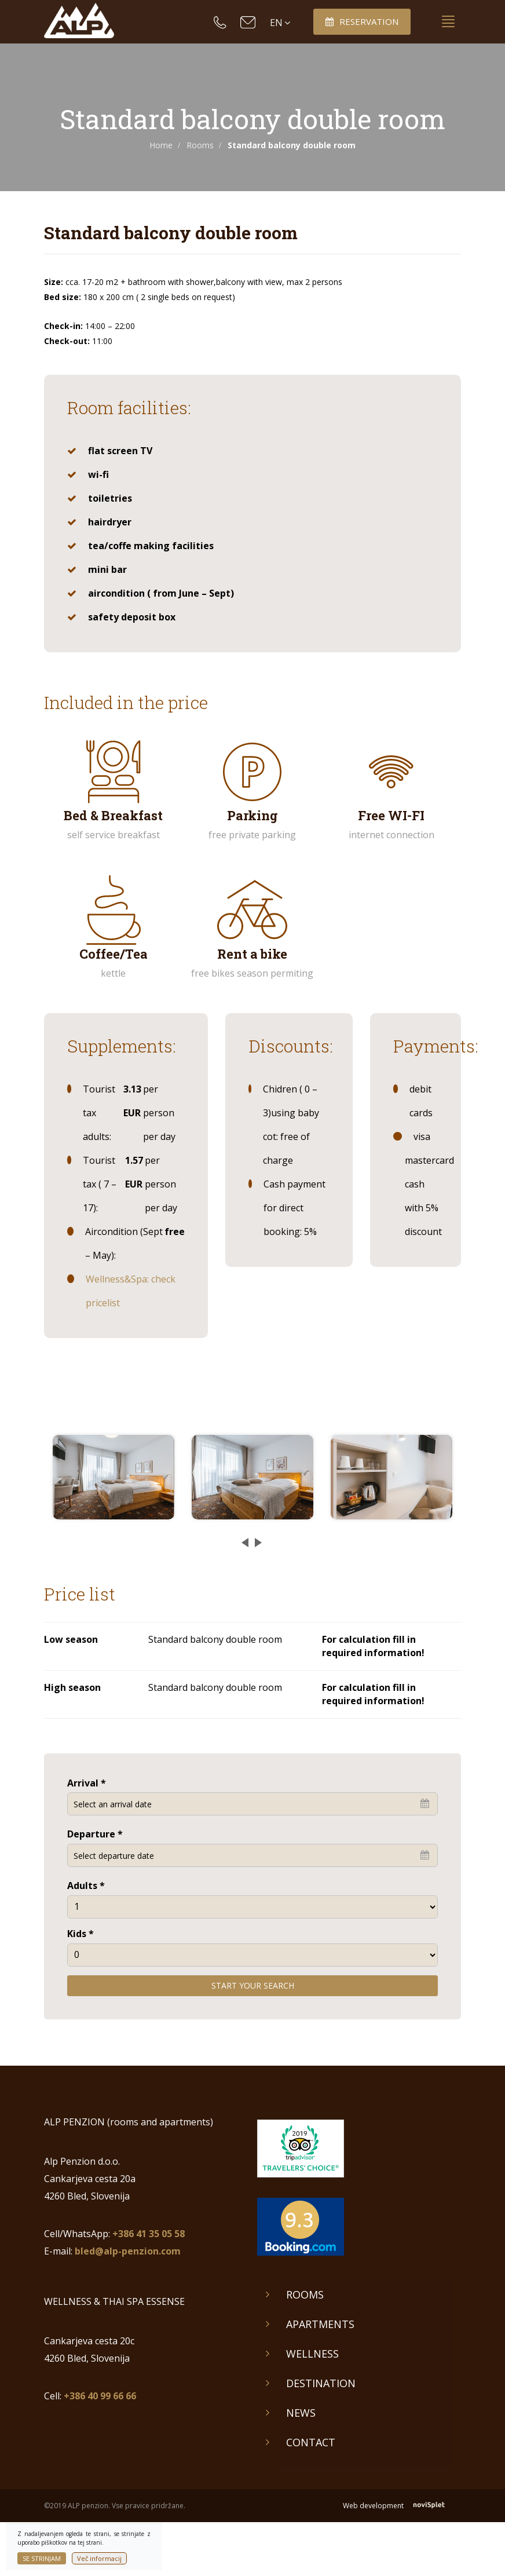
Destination (321, 2383)
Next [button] (255, 1538)
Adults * (86, 1885)
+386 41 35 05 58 (148, 2233)
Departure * (95, 1834)
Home (161, 145)
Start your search (252, 1985)
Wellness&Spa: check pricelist (130, 1291)
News (301, 2413)
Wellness (312, 2354)
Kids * (80, 1933)
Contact (310, 2442)
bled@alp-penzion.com (128, 2251)
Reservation (361, 21)
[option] (113, 1477)
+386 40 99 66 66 (100, 2395)
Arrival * (86, 1783)
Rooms (200, 145)
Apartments (320, 2324)
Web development (402, 2506)
